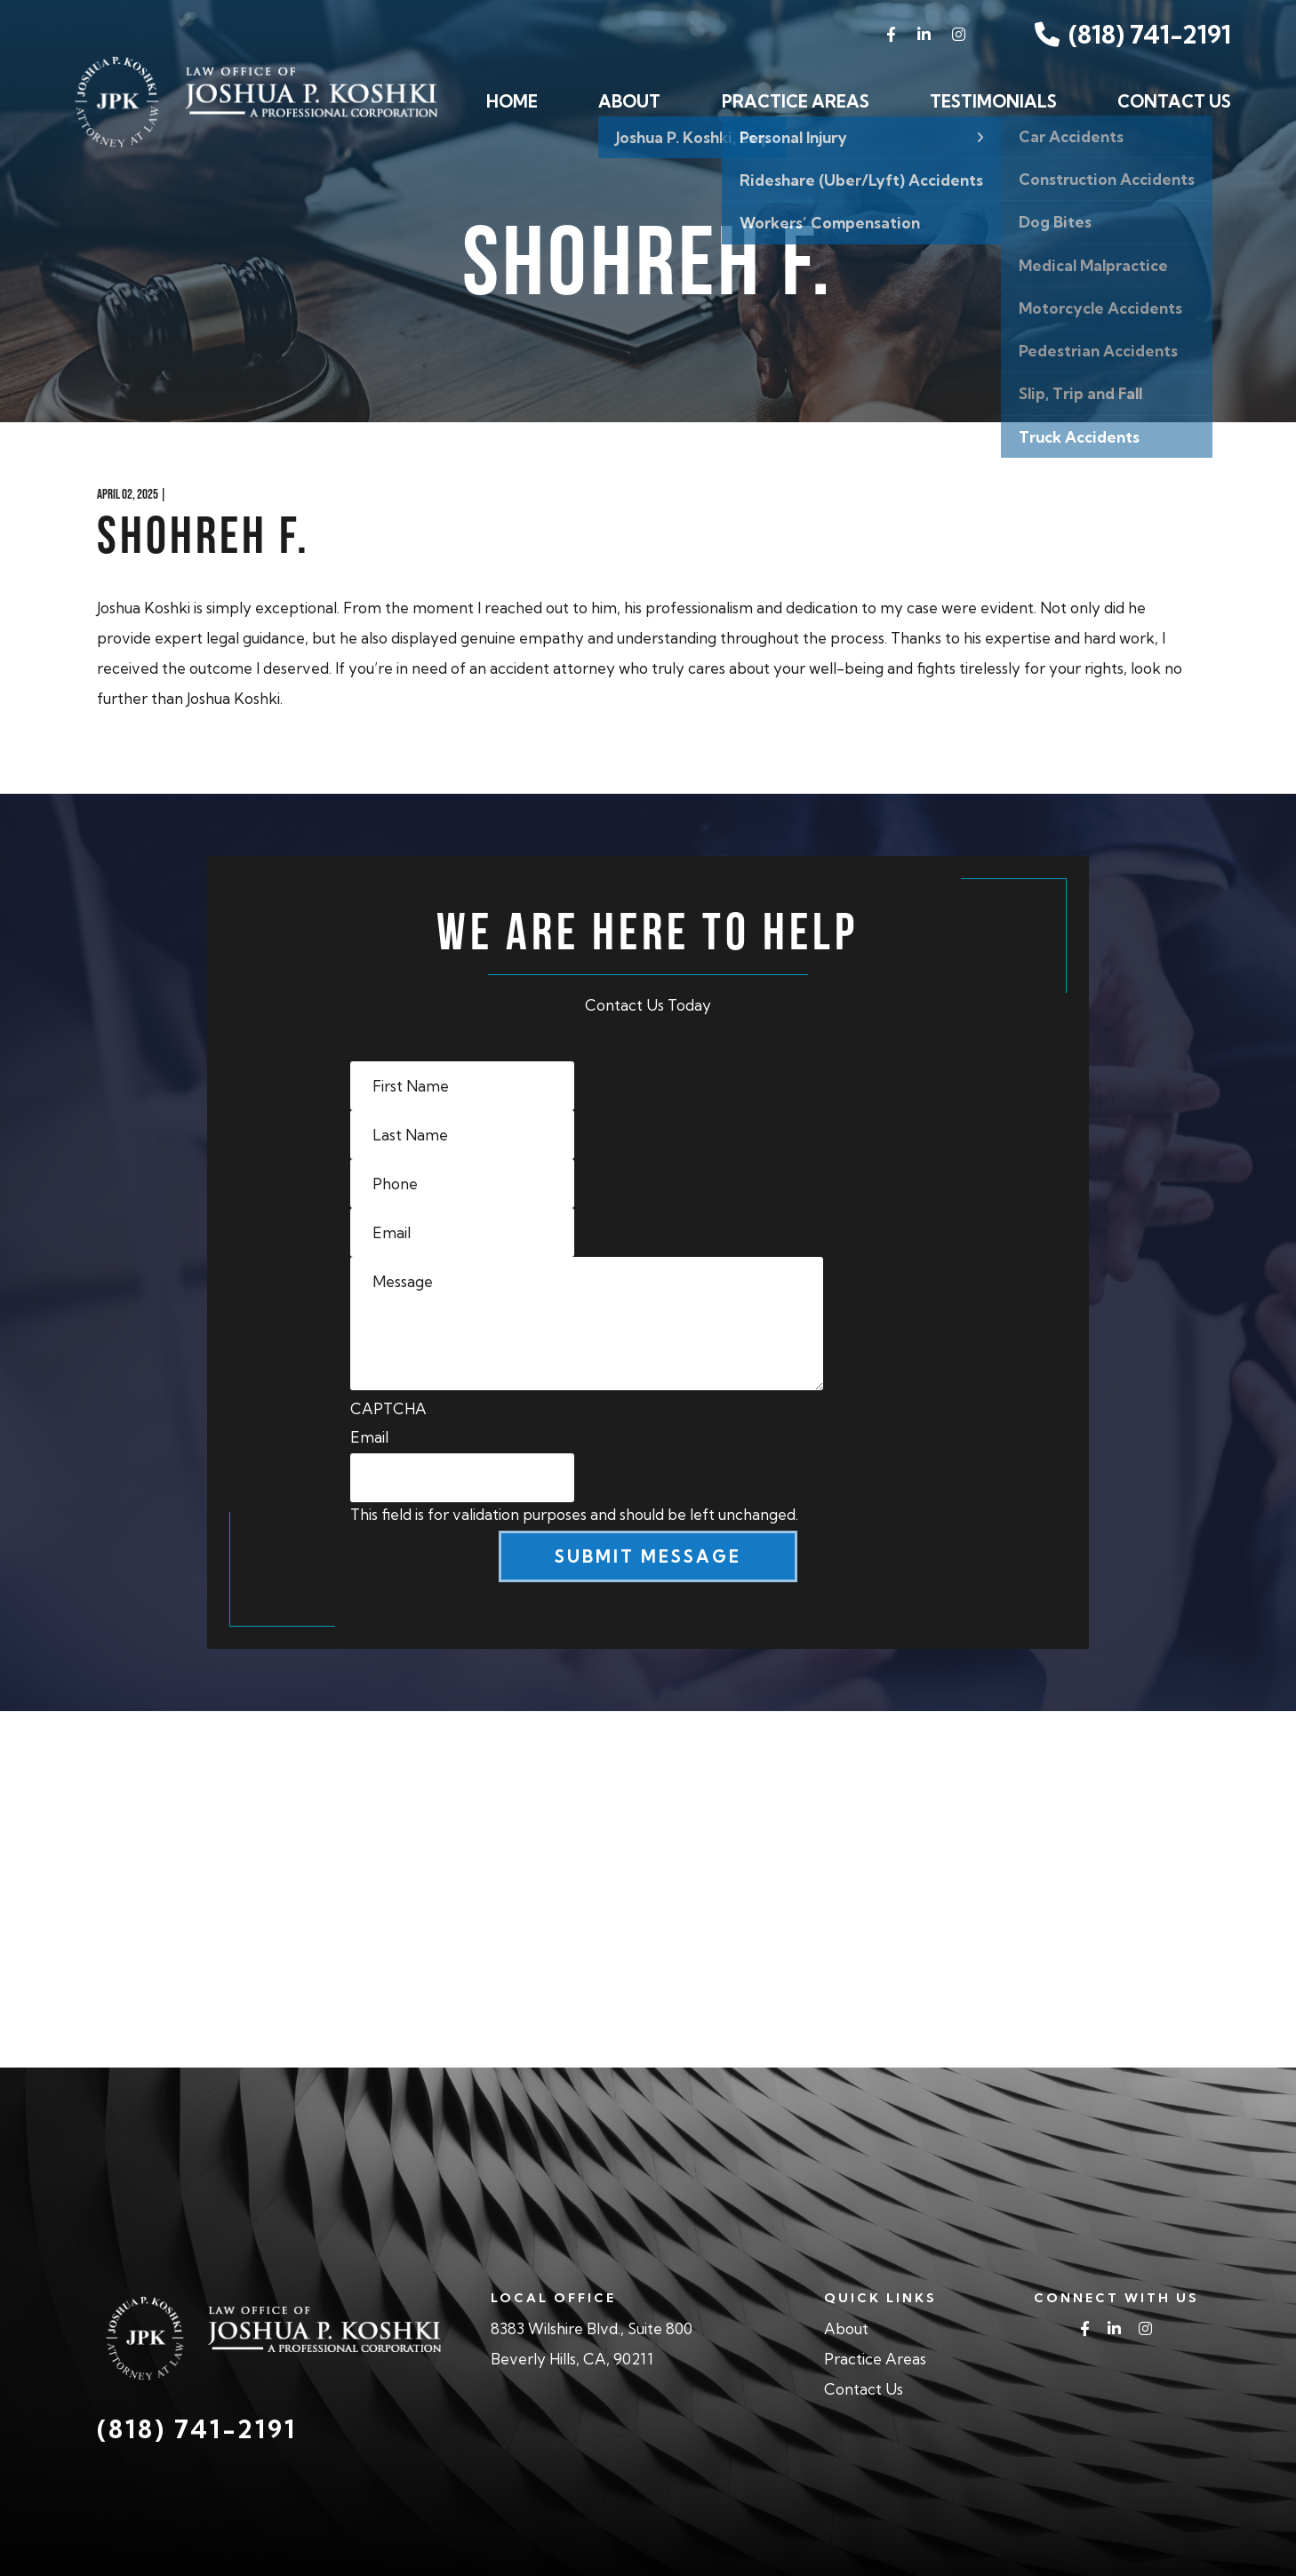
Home (512, 101)
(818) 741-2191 (1133, 34)
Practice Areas (795, 101)
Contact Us (1174, 101)
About (629, 101)
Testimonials (993, 101)
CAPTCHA (388, 1408)
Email (369, 1437)
